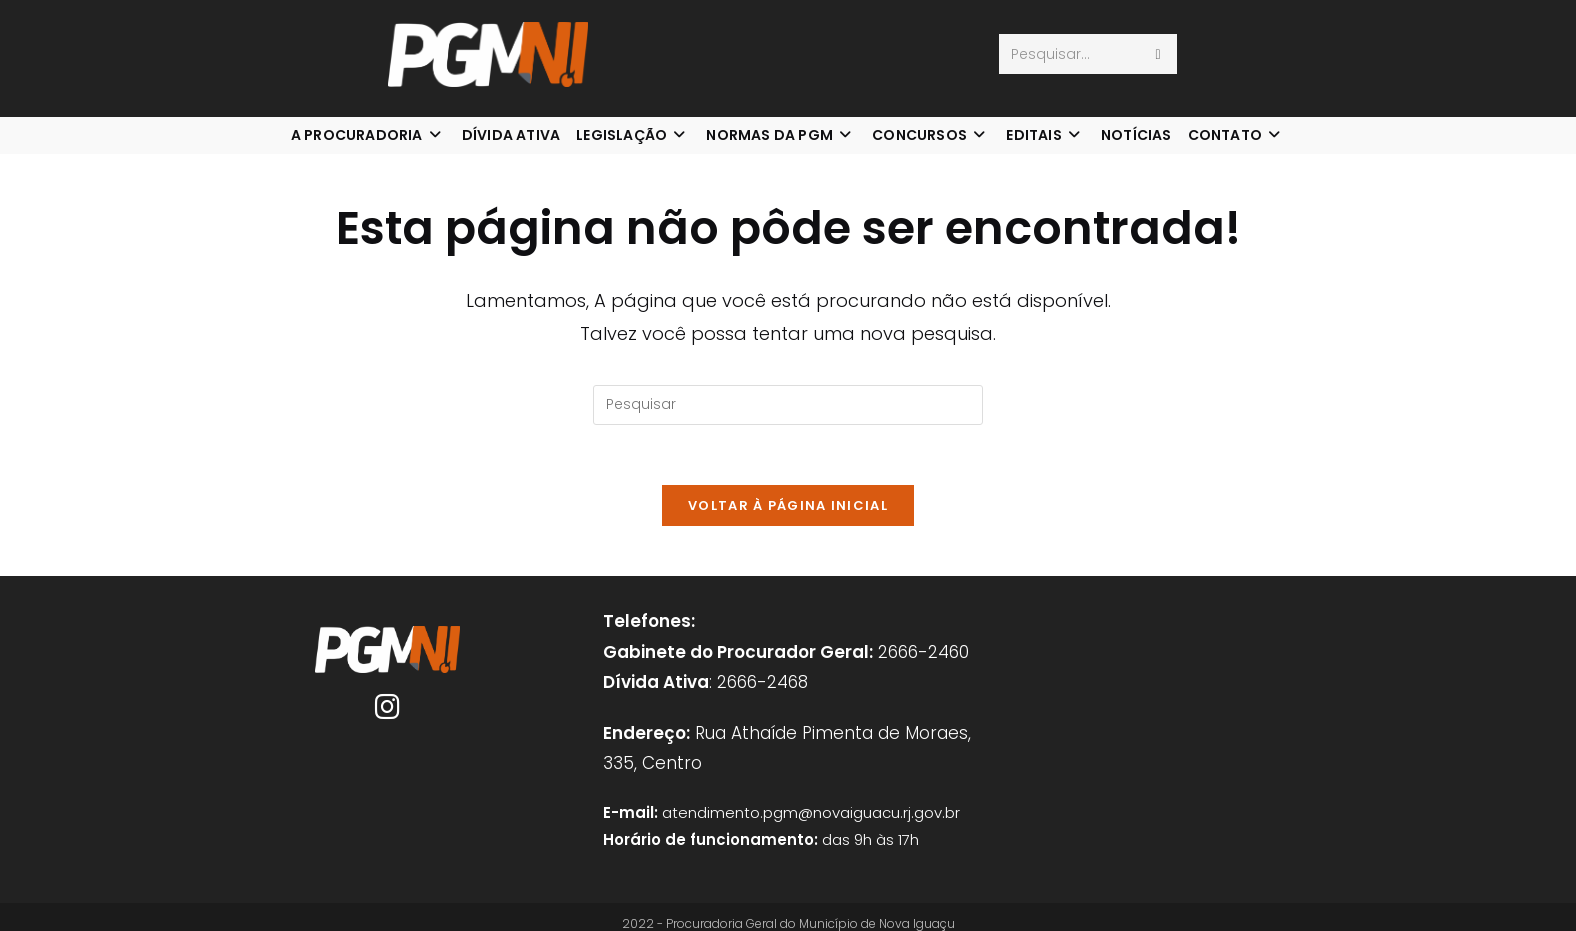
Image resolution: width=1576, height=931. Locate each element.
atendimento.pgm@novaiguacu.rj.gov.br (811, 812)
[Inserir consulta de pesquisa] (788, 405)
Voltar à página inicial (788, 505)
